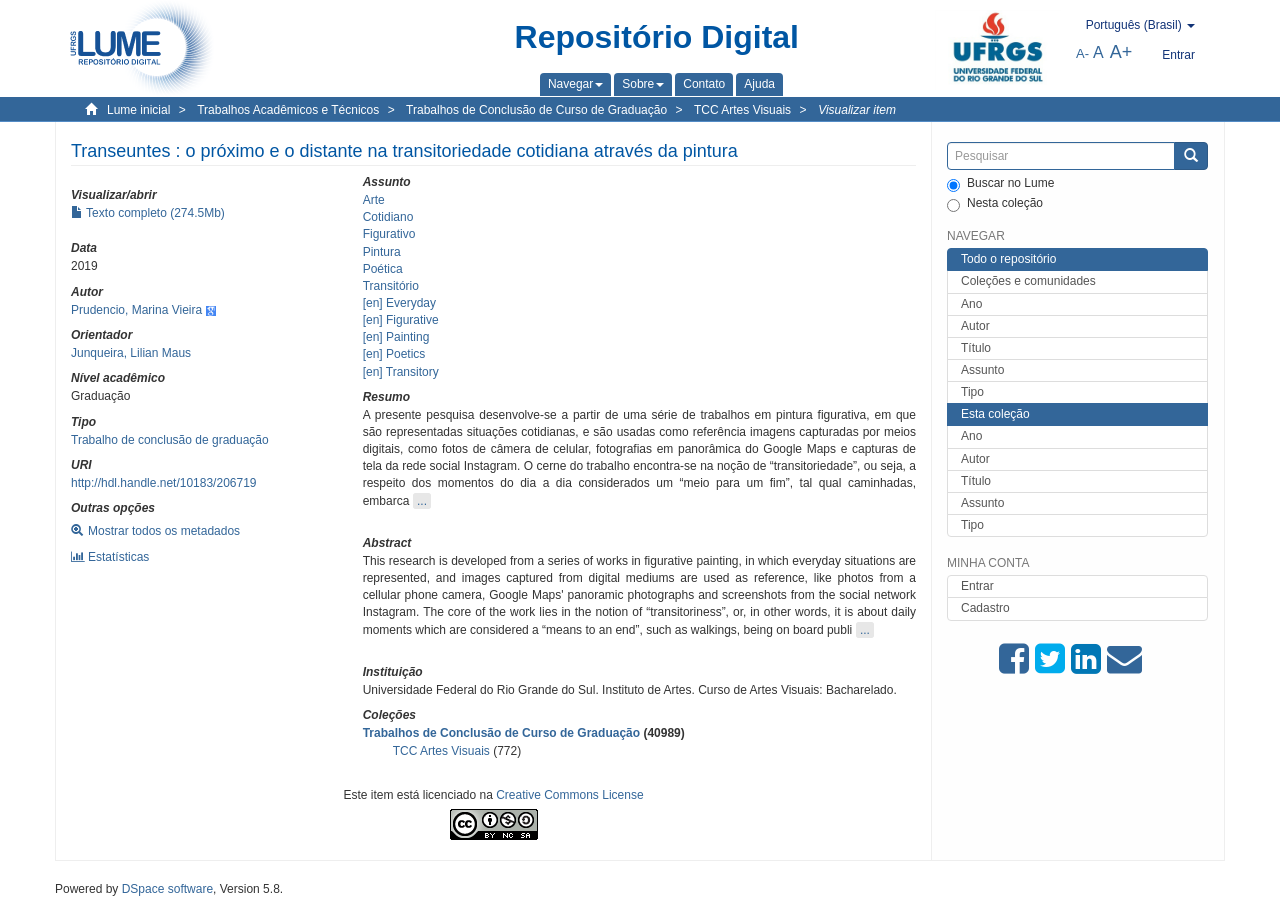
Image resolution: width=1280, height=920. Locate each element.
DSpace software (167, 889)
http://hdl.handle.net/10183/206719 (164, 483)
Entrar (977, 586)
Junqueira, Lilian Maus (131, 353)
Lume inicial (138, 110)
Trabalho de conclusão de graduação (170, 440)
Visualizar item (857, 110)
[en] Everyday (399, 303)
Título (976, 348)
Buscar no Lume (1000, 184)
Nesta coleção (995, 204)
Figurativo (389, 234)
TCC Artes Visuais (742, 110)
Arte (374, 200)
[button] (575, 84)
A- (1082, 53)
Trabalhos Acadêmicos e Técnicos (288, 110)
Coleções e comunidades (1028, 281)
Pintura (382, 252)
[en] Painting (396, 337)
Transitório (391, 286)
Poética (383, 269)
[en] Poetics (394, 354)
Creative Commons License (569, 795)
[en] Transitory (401, 372)
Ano (971, 304)
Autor (975, 326)
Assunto (982, 370)
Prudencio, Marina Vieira (136, 310)
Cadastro (985, 608)
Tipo (972, 392)
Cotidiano (388, 217)
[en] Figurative (401, 320)
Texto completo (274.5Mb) (148, 213)
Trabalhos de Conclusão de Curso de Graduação (536, 110)
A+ (1121, 52)
